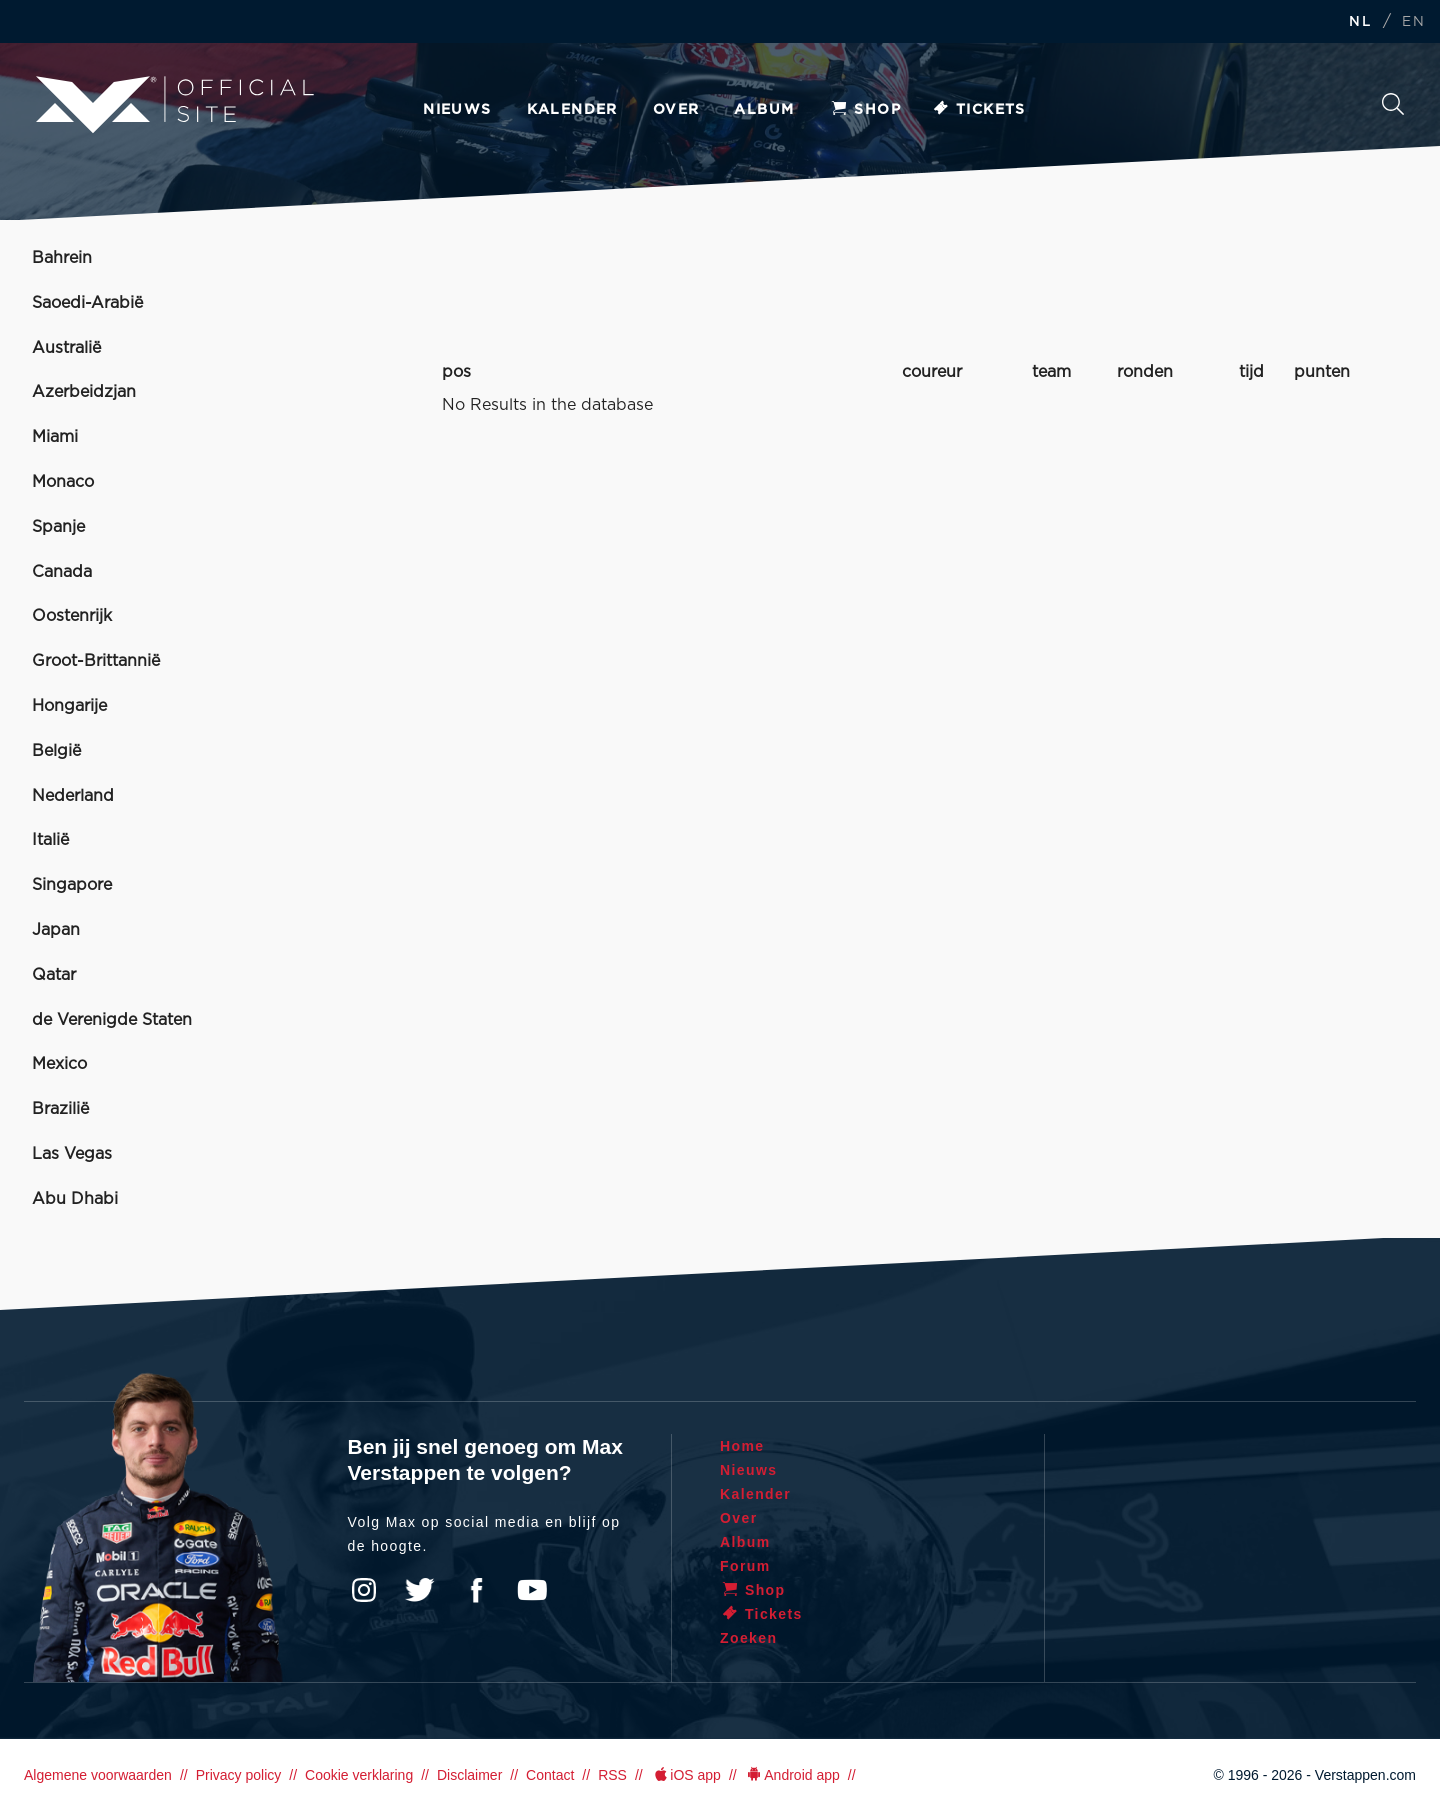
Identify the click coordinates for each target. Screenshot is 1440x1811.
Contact (550, 1775)
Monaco (63, 482)
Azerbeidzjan (84, 392)
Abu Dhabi (75, 1199)
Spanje (58, 527)
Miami (55, 437)
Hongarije (69, 706)
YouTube (532, 1590)
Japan (56, 930)
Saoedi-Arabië (87, 303)
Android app (792, 1775)
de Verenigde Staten (112, 1020)
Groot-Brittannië (96, 661)
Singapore (72, 885)
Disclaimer (469, 1775)
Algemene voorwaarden (98, 1775)
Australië (66, 348)
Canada (62, 572)
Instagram (364, 1590)
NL (1360, 22)
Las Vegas (72, 1154)
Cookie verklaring (359, 1775)
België (56, 751)
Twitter (420, 1590)
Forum (745, 1566)
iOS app (686, 1775)
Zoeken (1393, 104)
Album (764, 110)
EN (1413, 22)
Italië (50, 840)
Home (742, 1446)
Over (676, 110)
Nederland (73, 796)
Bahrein (62, 258)
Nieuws (457, 110)
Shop (865, 110)
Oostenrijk (72, 616)
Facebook (476, 1590)
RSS (612, 1775)
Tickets (978, 110)
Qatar (54, 975)
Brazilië (60, 1109)
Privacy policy (239, 1775)
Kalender (572, 110)
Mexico (59, 1064)
